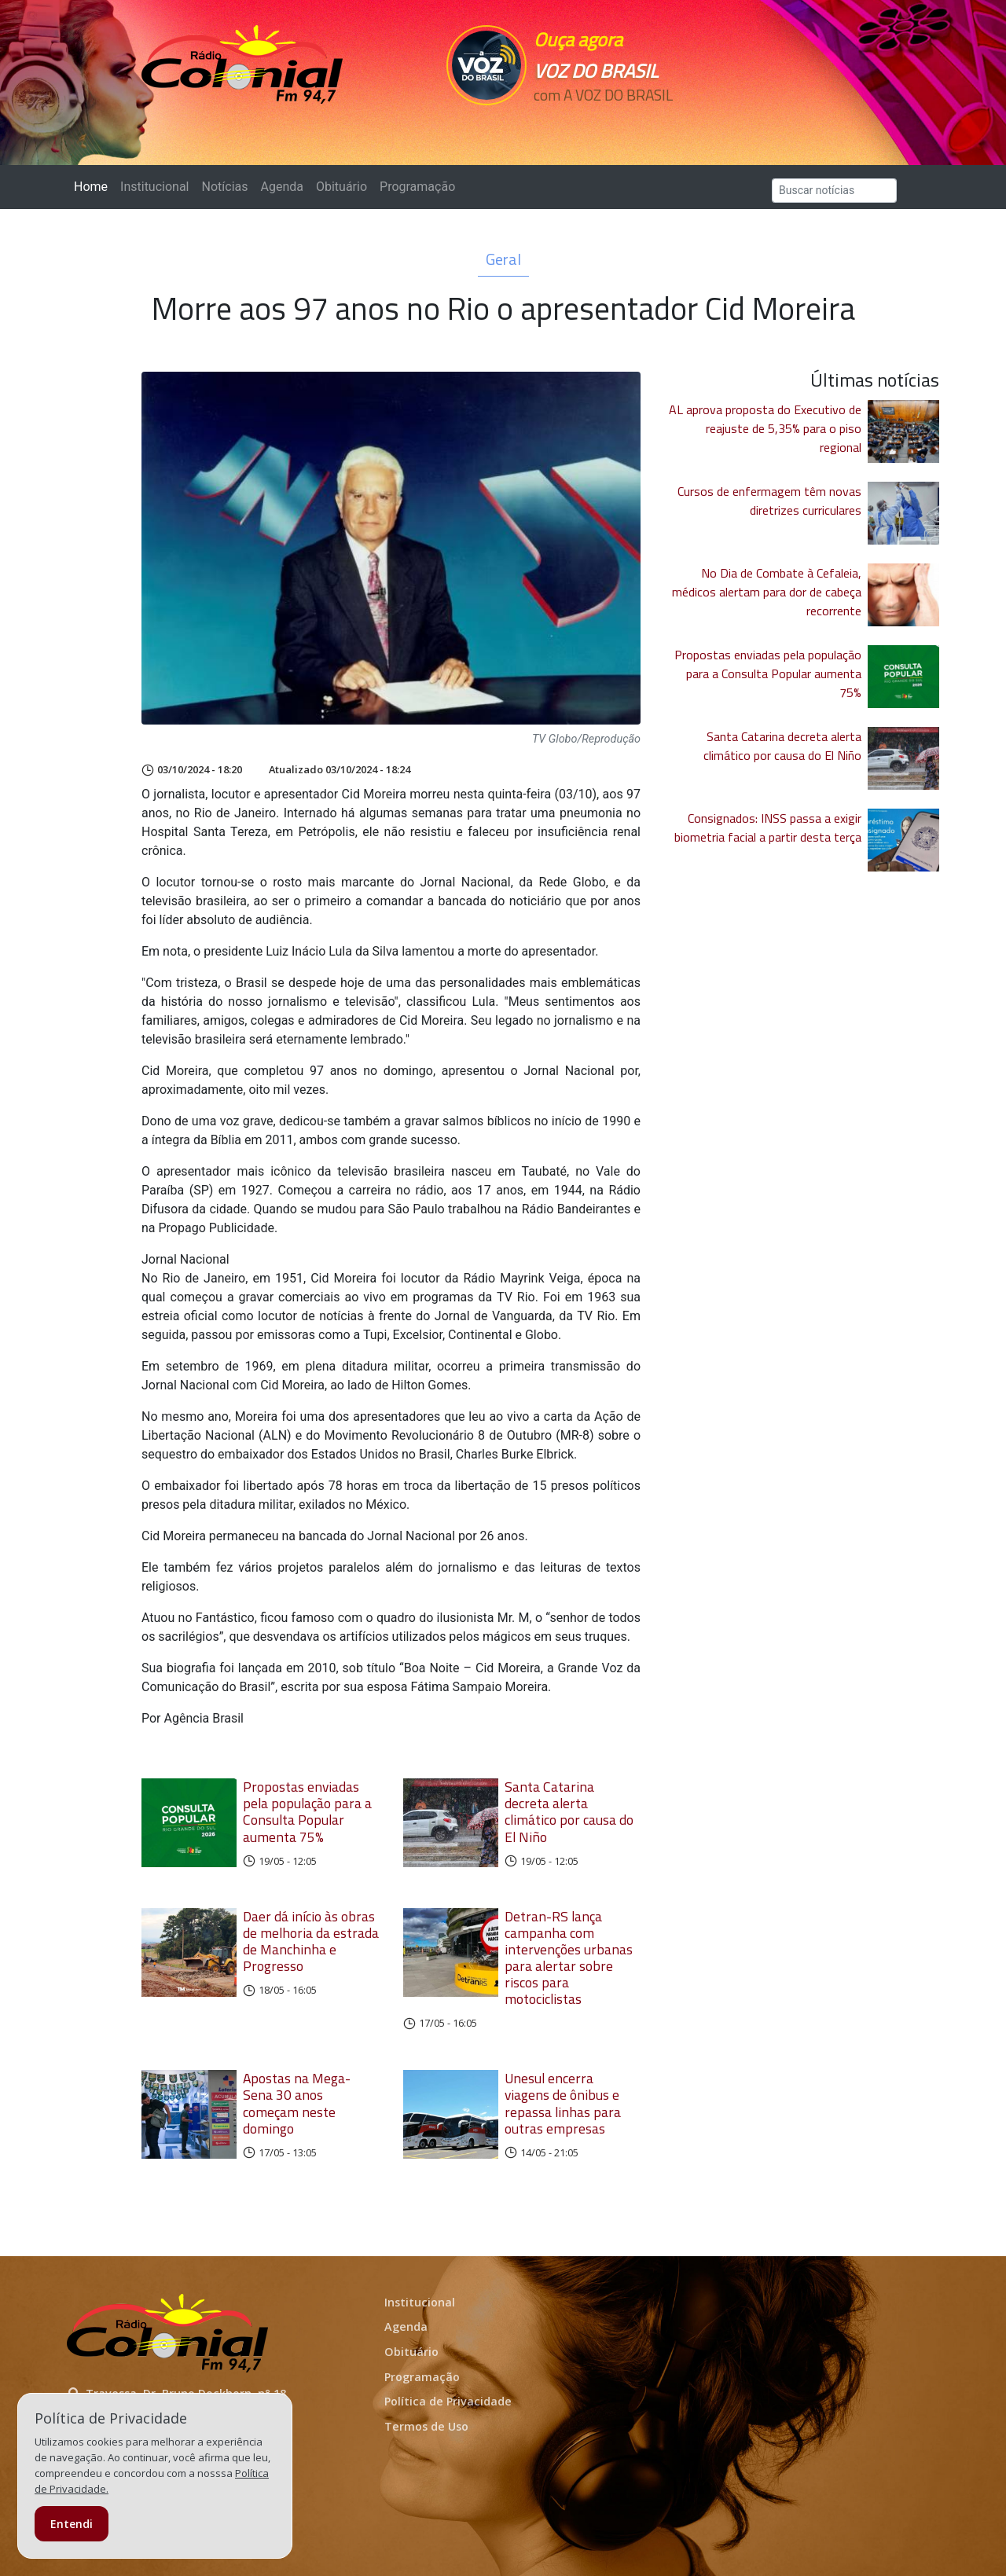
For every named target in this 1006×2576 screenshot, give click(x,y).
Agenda (281, 186)
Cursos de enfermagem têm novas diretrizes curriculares (769, 500)
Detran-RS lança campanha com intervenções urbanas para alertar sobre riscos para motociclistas (569, 1958)
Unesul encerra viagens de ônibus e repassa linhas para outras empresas (563, 2103)
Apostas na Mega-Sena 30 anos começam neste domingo (297, 2103)
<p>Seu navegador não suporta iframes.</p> (611, 123)
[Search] (834, 190)
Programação (417, 186)
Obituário (341, 186)
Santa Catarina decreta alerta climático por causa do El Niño (569, 1811)
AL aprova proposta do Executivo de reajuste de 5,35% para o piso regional (765, 428)
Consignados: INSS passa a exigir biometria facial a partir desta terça (767, 827)
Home (94, 186)
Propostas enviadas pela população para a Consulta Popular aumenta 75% (307, 1811)
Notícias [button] (225, 186)
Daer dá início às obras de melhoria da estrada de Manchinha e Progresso (311, 1941)
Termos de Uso (426, 2426)
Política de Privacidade (448, 2401)
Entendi (71, 2523)
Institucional (154, 186)
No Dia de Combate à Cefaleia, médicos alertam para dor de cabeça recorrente (766, 591)
